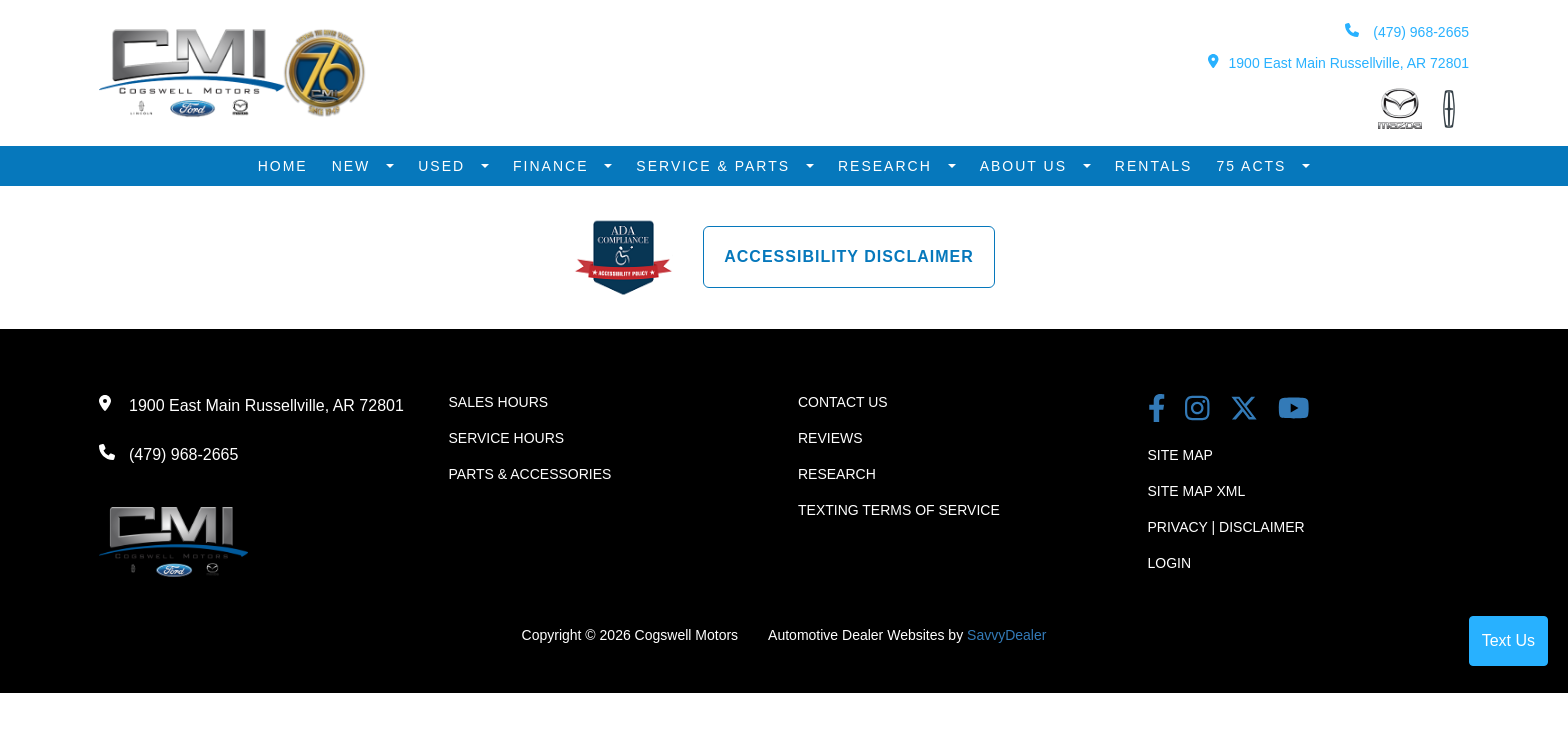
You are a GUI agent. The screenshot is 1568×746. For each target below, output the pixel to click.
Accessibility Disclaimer (849, 256)
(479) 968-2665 (1407, 31)
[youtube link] (1294, 410)
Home (283, 166)
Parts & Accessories (530, 474)
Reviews (830, 438)
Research (888, 166)
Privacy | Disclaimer (1226, 527)
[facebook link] (1157, 410)
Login (1170, 563)
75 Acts (1254, 166)
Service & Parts (716, 166)
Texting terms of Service (899, 510)
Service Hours (507, 438)
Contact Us (843, 402)
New (354, 166)
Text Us (1508, 640)
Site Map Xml (1197, 491)
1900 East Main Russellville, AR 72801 (1338, 62)
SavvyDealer (1006, 635)
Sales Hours (499, 402)
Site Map (1180, 455)
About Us (1026, 166)
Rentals (1154, 166)
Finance (553, 166)
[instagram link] (1197, 410)
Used (444, 166)
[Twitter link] (1244, 410)
